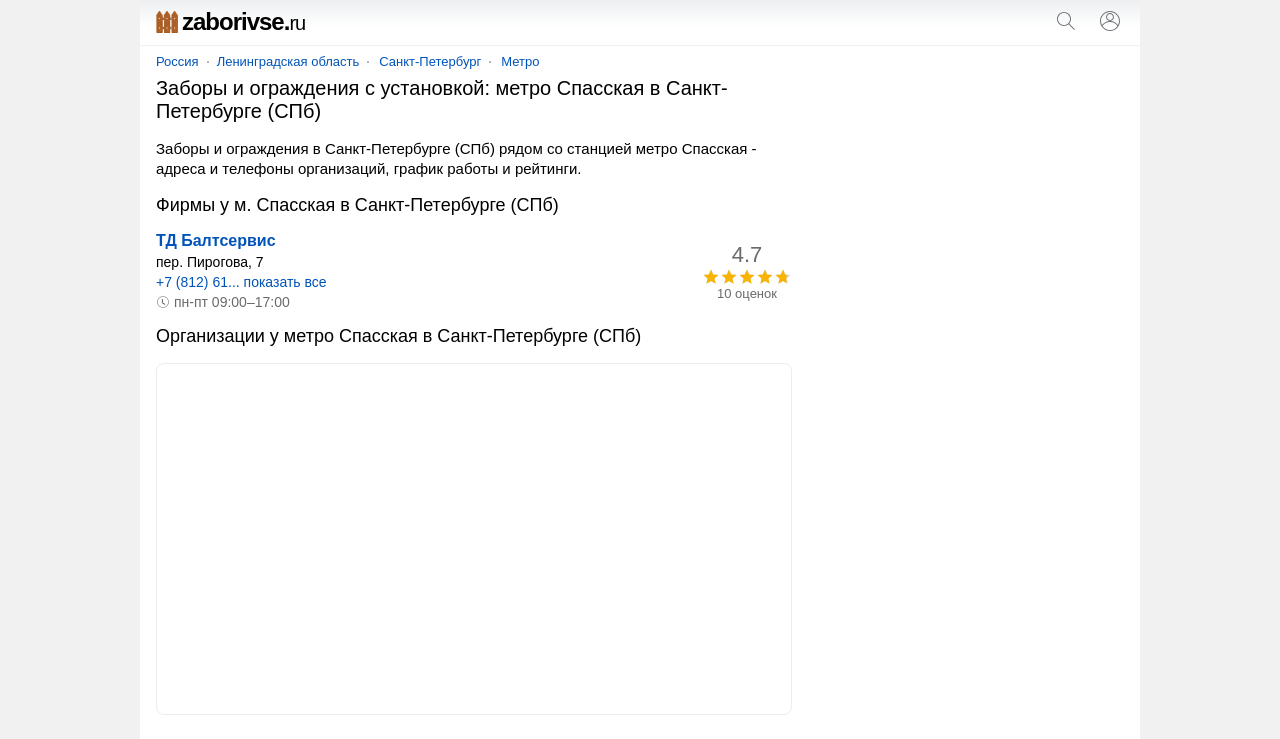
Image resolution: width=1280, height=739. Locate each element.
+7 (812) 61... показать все (241, 282)
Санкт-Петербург (430, 61)
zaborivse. (230, 21)
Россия (177, 61)
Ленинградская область (288, 61)
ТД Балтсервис (216, 240)
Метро (520, 61)
